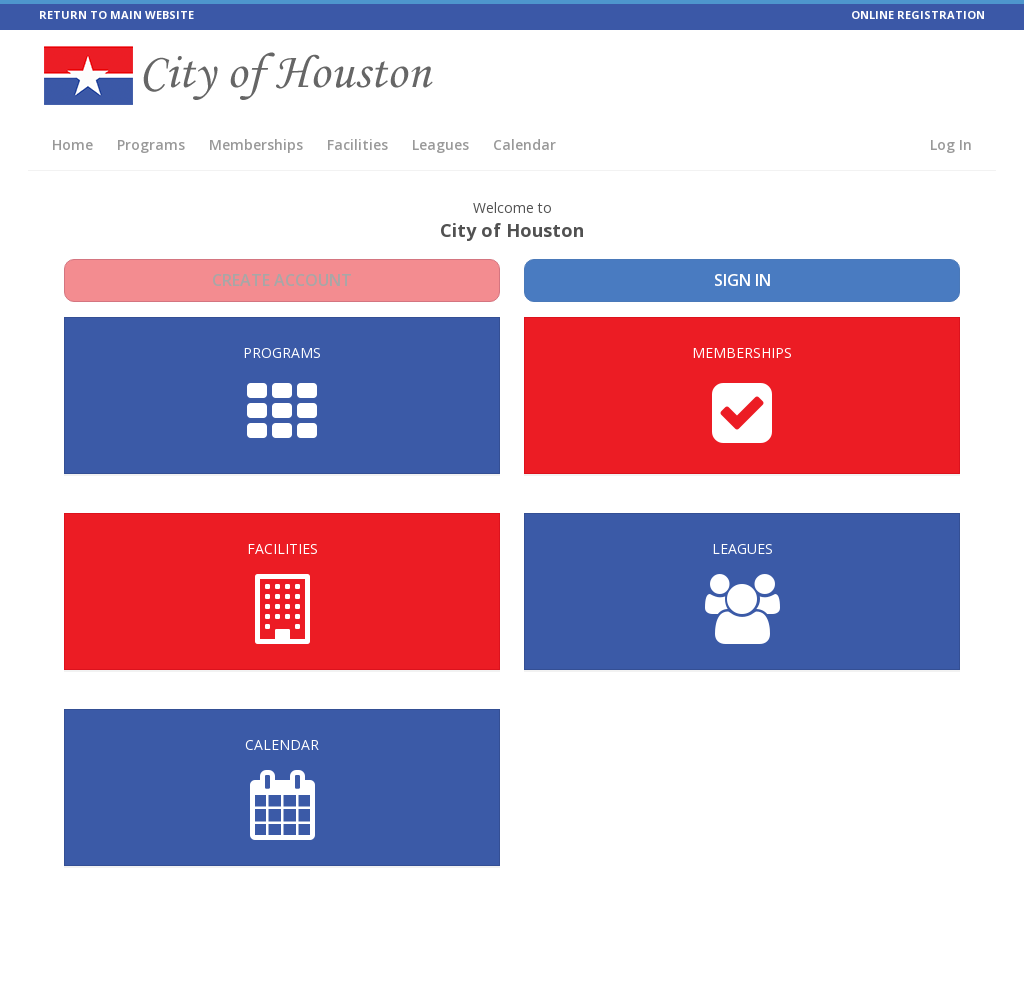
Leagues (440, 144)
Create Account (282, 280)
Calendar (524, 144)
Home (72, 144)
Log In (951, 144)
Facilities (357, 144)
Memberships (256, 144)
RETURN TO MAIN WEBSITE (116, 14)
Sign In (742, 280)
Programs (151, 144)
